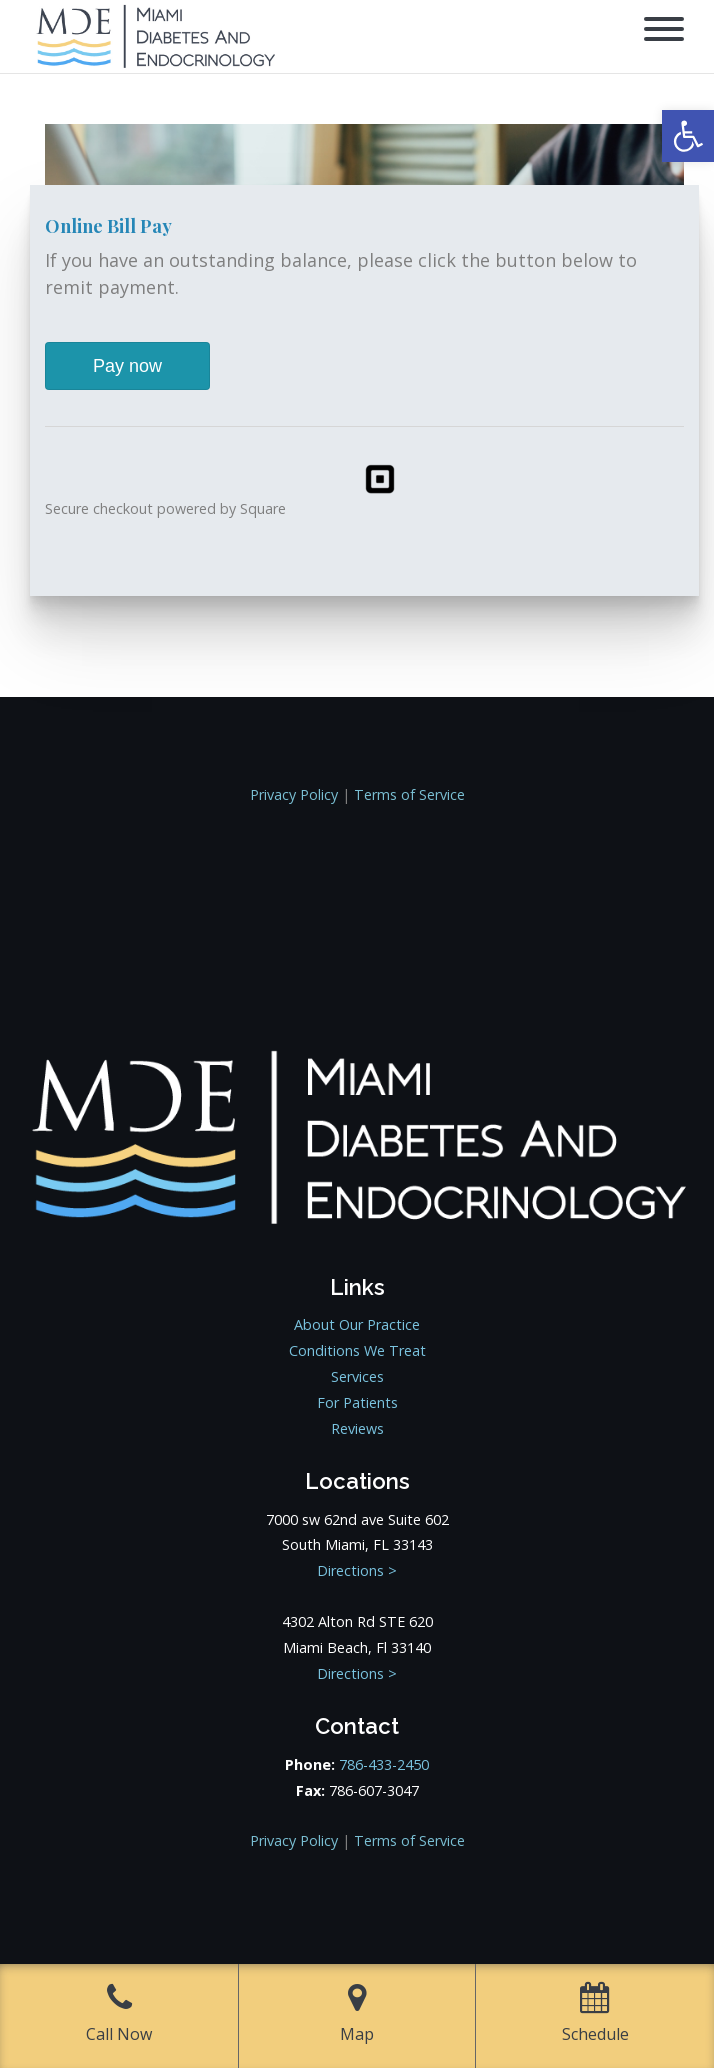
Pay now (127, 366)
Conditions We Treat (357, 1350)
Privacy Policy (294, 794)
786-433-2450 (384, 1764)
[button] (688, 136)
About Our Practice (357, 1324)
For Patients (357, 1402)
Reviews (357, 1428)
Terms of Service (409, 794)
